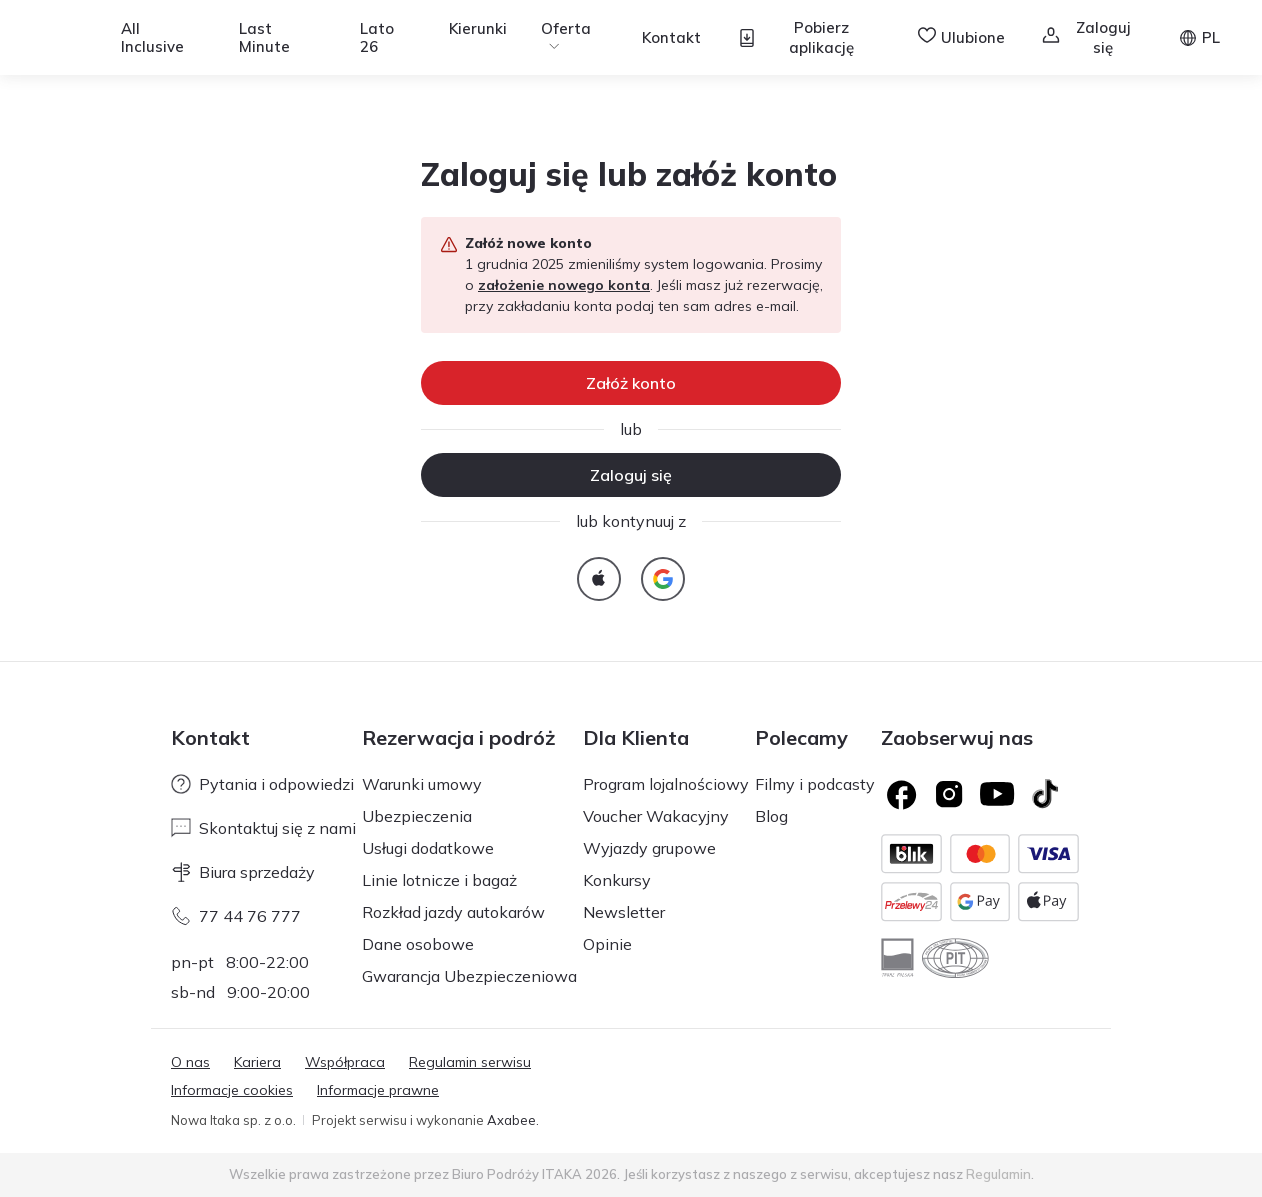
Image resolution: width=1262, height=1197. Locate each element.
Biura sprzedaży (243, 872)
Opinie (607, 944)
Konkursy (617, 880)
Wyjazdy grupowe (649, 848)
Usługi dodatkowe (428, 848)
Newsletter (624, 912)
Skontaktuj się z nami (263, 828)
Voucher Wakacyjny (656, 816)
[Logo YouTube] (997, 794)
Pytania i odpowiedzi (262, 784)
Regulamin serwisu (470, 1062)
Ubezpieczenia (417, 816)
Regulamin (998, 1174)
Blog (771, 816)
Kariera (257, 1062)
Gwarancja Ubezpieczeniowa (469, 976)
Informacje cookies (232, 1090)
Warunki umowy (422, 784)
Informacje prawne (378, 1090)
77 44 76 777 (236, 916)
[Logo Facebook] (901, 794)
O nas (190, 1062)
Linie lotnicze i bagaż (439, 880)
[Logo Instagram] (949, 794)
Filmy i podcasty (815, 784)
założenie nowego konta (564, 285)
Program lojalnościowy (666, 784)
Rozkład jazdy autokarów (453, 912)
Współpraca (345, 1062)
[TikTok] (1045, 794)
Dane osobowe (418, 944)
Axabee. (513, 1120)
